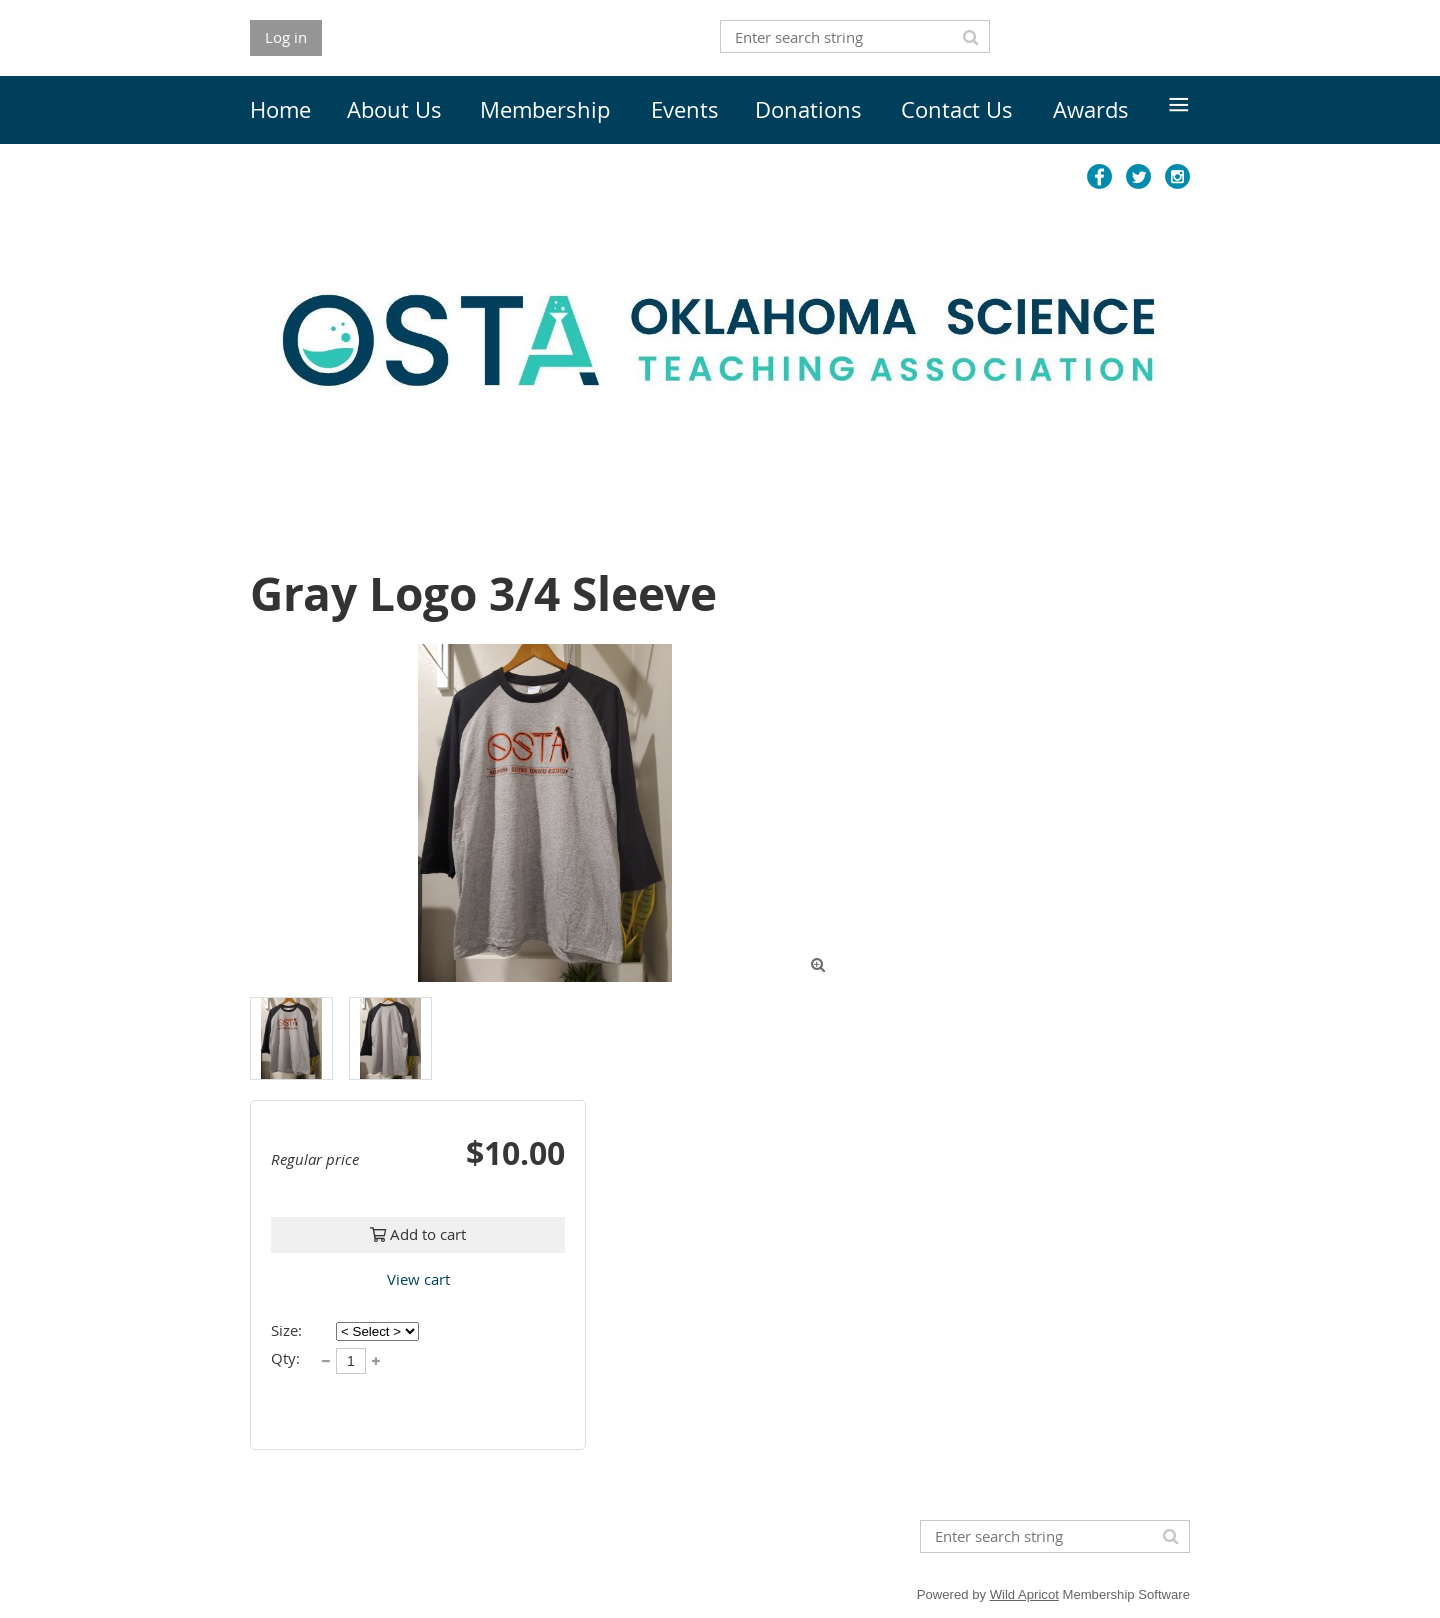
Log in (286, 37)
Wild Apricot (1024, 1594)
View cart (418, 1279)
